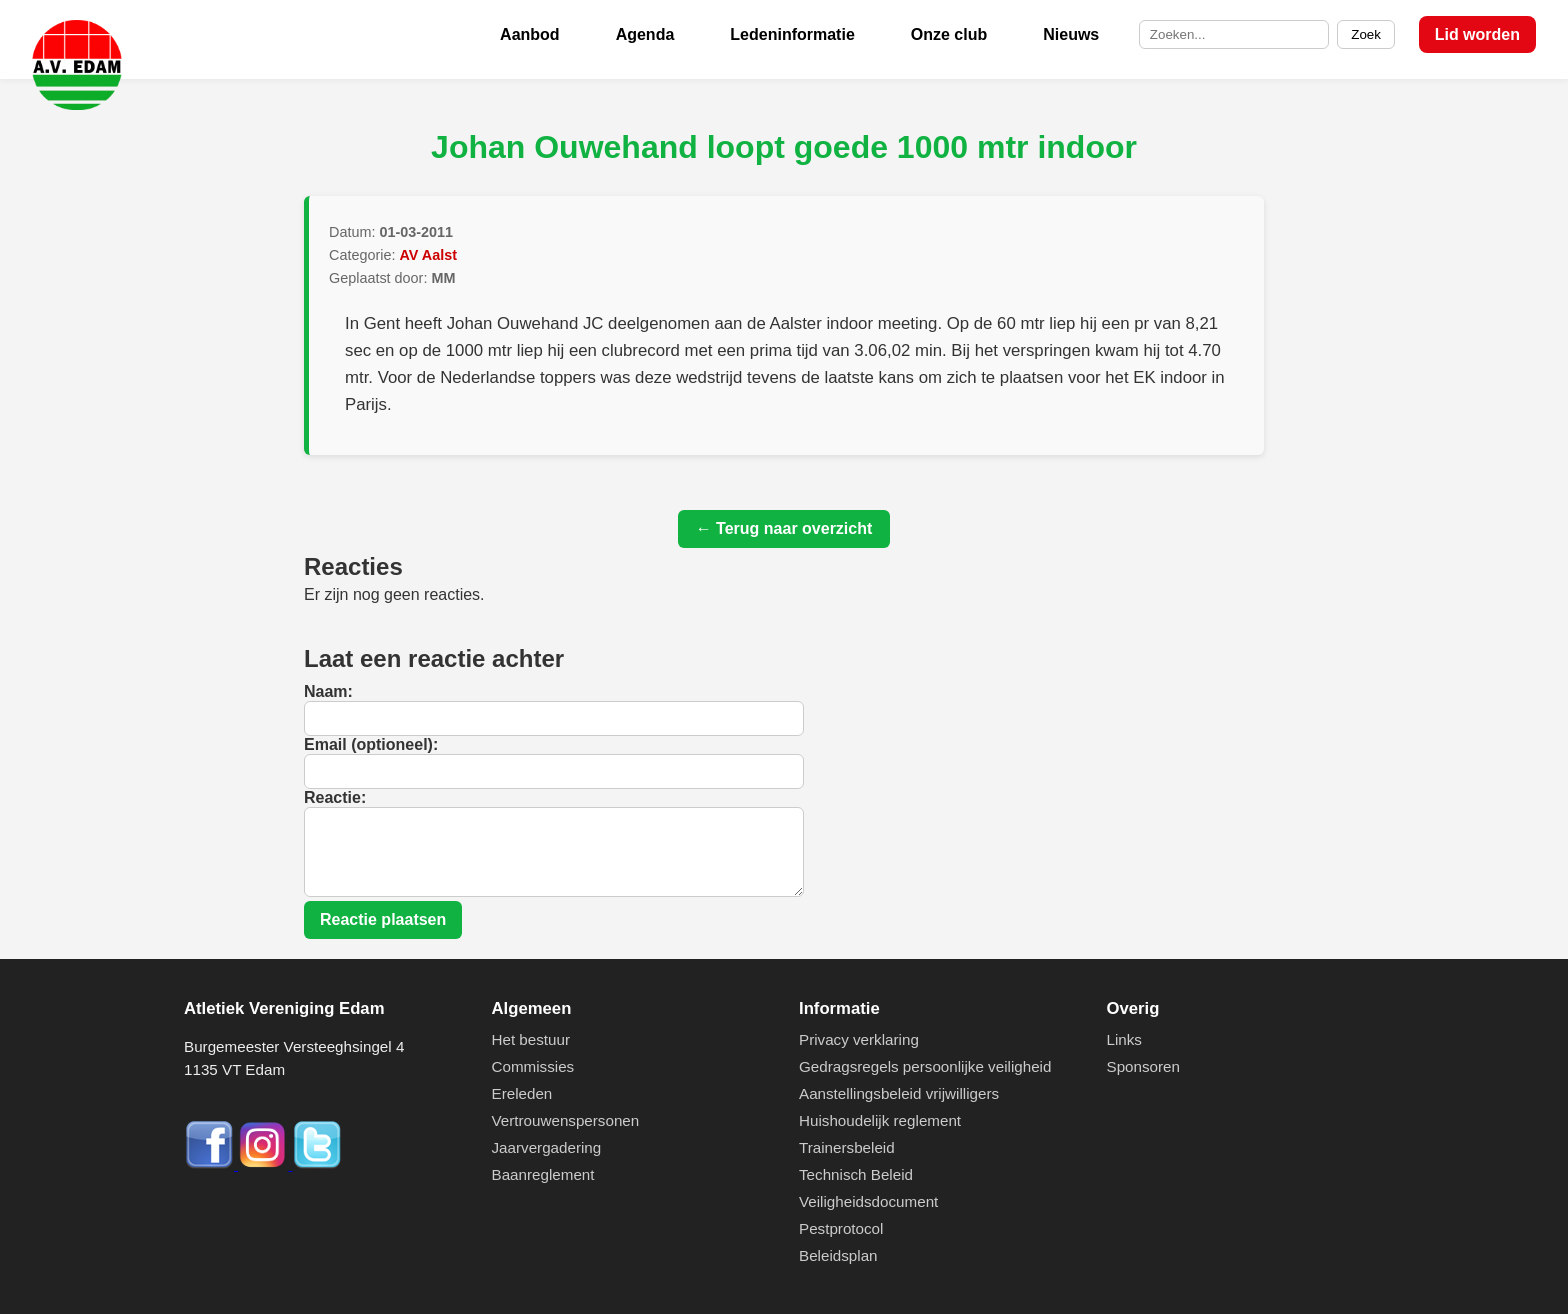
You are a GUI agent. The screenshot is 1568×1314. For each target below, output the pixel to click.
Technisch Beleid (856, 1174)
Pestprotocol (841, 1228)
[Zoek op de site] (1234, 35)
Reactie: (335, 797)
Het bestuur (531, 1039)
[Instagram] (265, 1164)
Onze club (949, 34)
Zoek (1366, 34)
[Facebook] (211, 1164)
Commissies (533, 1066)
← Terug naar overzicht (784, 528)
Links (1124, 1039)
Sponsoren (1143, 1066)
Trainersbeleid (847, 1147)
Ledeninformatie (792, 34)
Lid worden (1477, 34)
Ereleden (522, 1093)
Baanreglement (543, 1174)
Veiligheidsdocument (868, 1201)
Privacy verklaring (859, 1039)
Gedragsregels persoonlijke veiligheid (925, 1066)
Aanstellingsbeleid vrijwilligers (899, 1093)
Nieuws (1071, 34)
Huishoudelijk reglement (880, 1120)
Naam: (328, 691)
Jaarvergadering (547, 1147)
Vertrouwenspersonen (566, 1120)
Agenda (645, 34)
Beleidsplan (838, 1255)
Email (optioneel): (371, 744)
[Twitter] (317, 1164)
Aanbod (530, 34)
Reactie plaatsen (383, 919)
